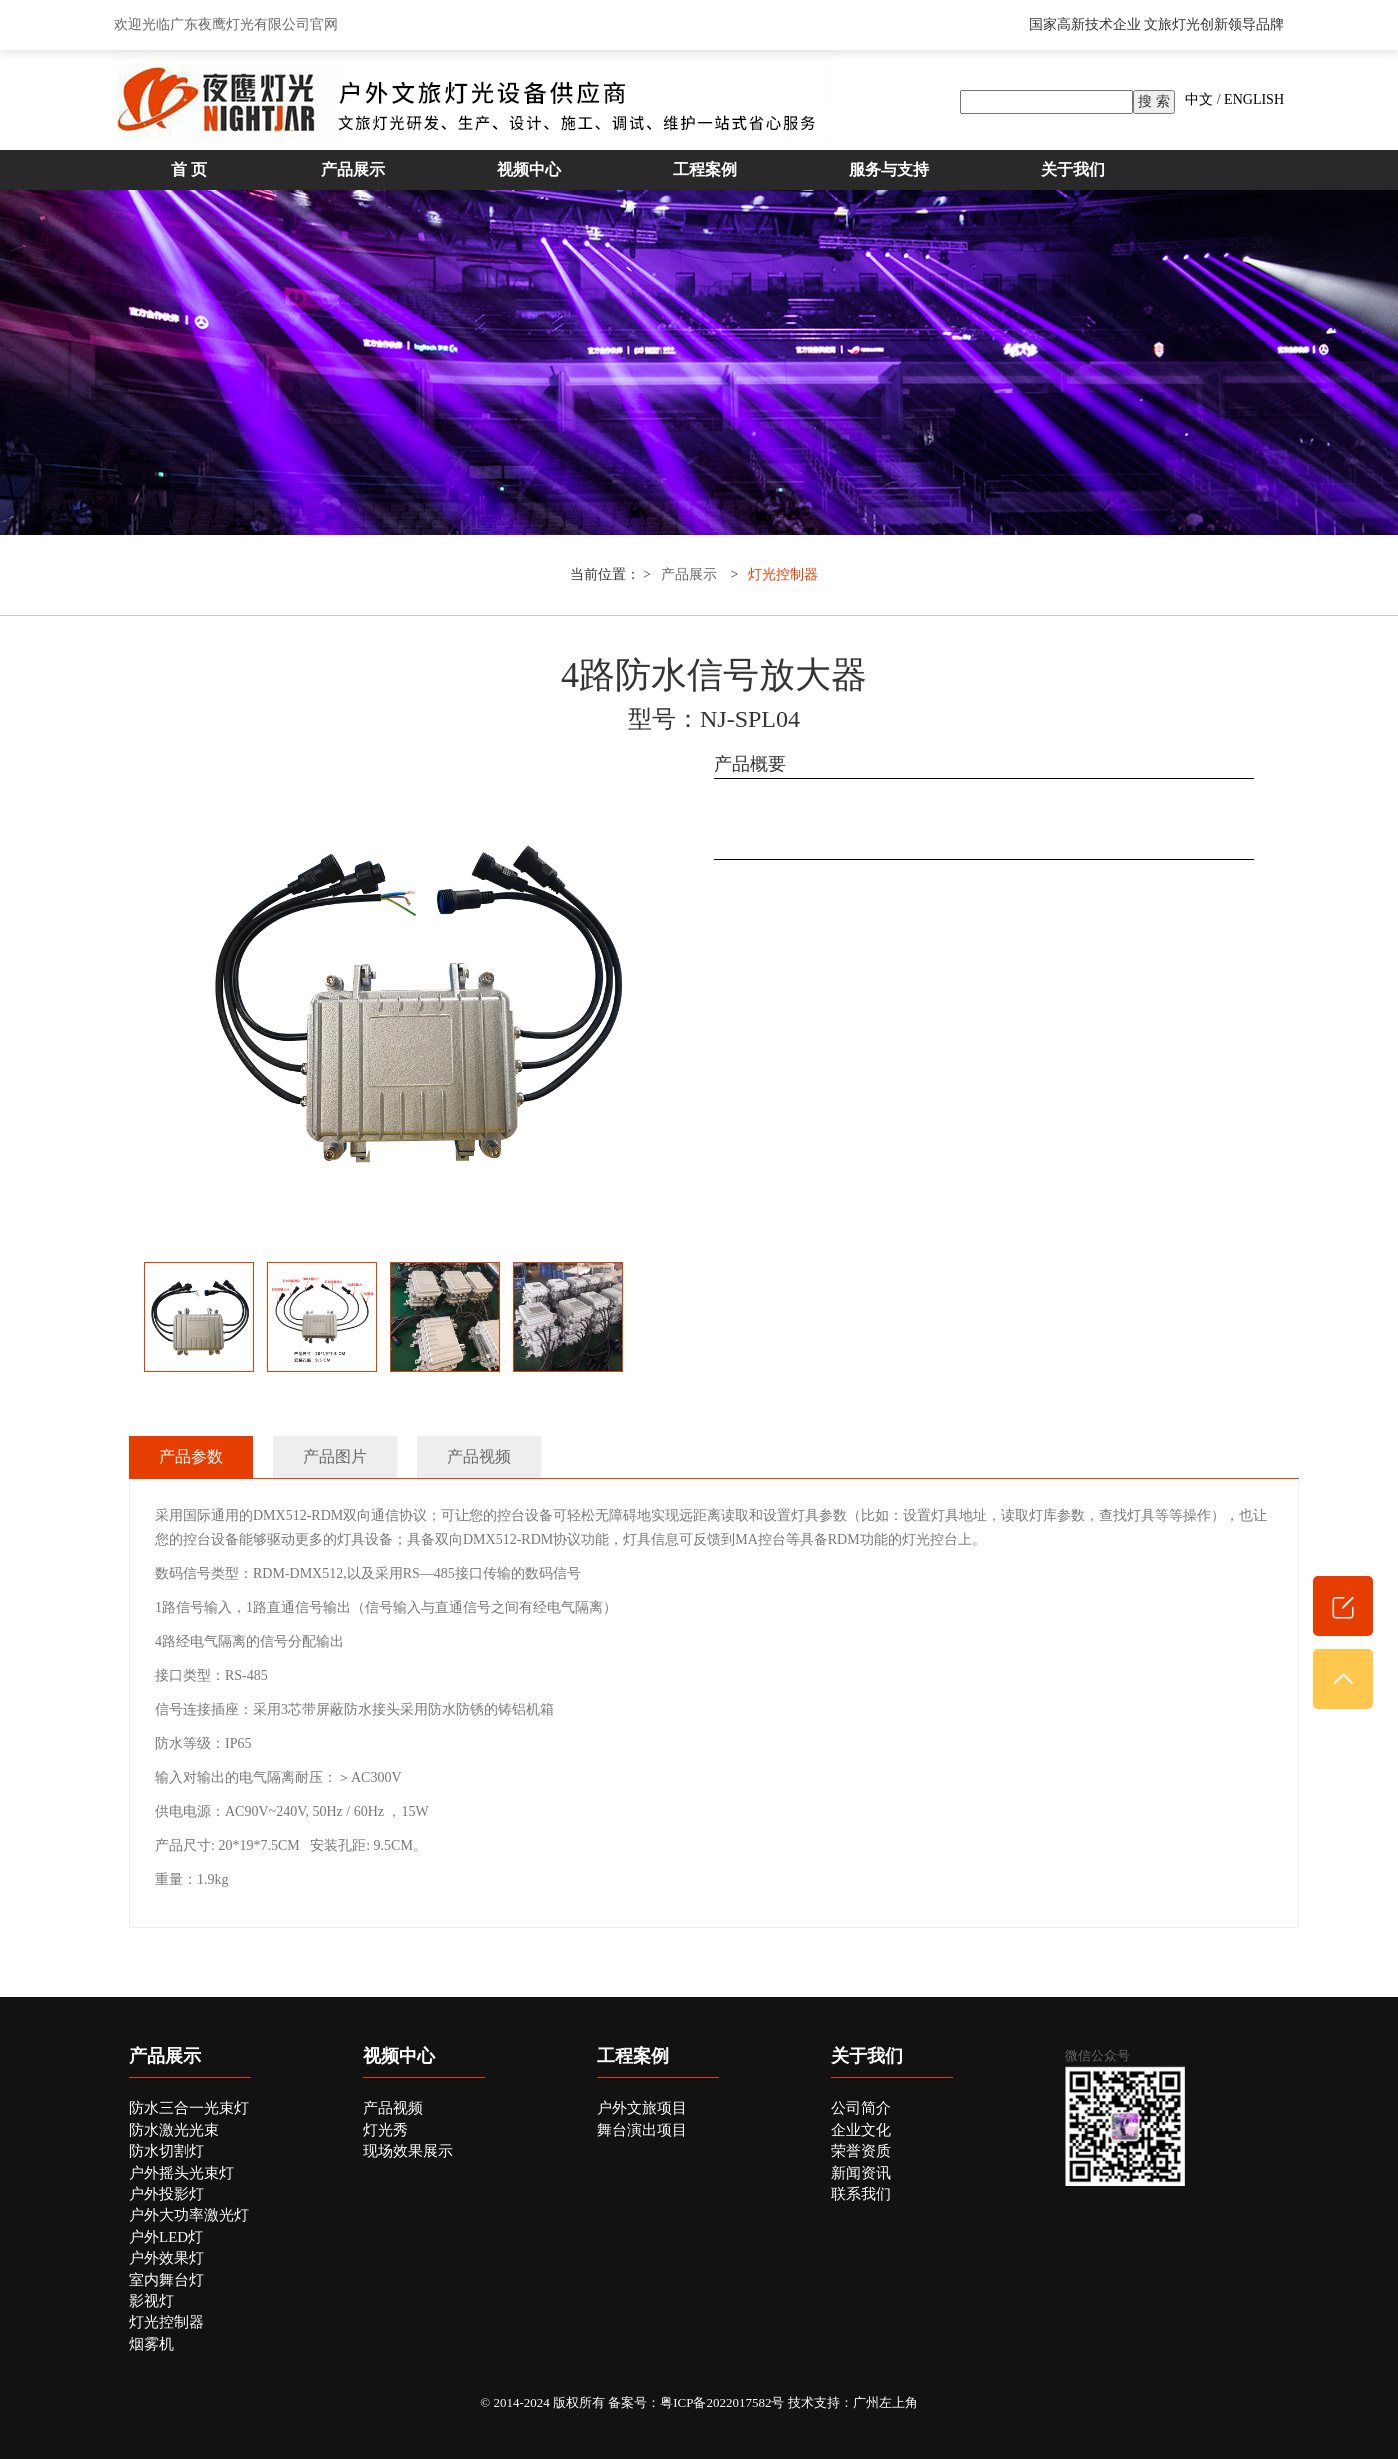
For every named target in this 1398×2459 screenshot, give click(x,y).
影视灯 (151, 2301)
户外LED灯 (166, 2237)
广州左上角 (885, 2402)
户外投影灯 (166, 2194)
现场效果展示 (408, 2151)
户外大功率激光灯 (189, 2215)
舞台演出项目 (642, 2130)
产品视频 (393, 2108)
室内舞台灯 (166, 2280)
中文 (1199, 99)
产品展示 (353, 169)
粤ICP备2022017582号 (722, 2402)
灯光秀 (385, 2130)
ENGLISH (1254, 99)
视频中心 (529, 169)
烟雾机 (151, 2344)
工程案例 (705, 169)
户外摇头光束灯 (181, 2173)
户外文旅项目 (642, 2108)
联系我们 (861, 2194)
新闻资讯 (861, 2173)
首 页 (189, 169)
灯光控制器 (783, 574)
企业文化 (861, 2130)
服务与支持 (889, 169)
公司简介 (861, 2108)
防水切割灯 (166, 2151)
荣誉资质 (861, 2151)
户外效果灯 (166, 2258)
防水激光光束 (174, 2130)
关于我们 (1073, 169)
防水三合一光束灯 (189, 2108)
